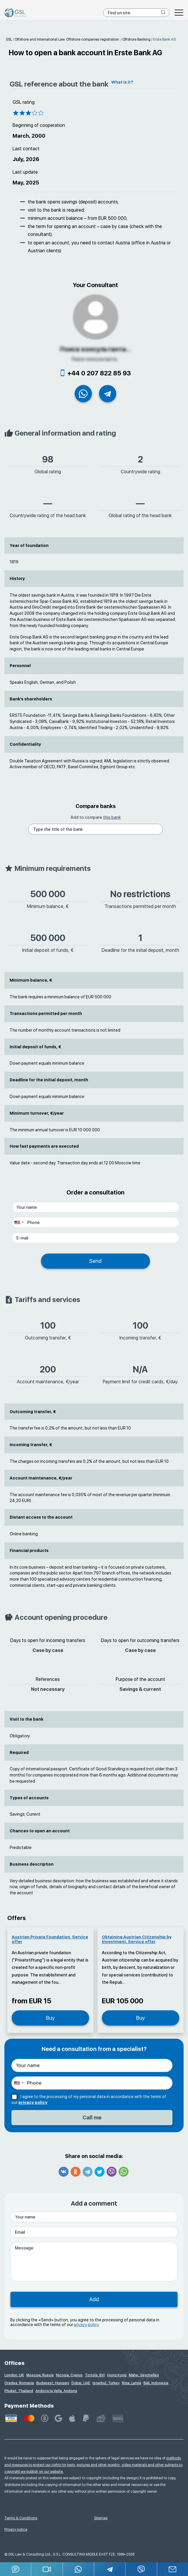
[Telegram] (110, 2569)
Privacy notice (15, 2529)
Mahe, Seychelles (144, 2375)
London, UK (14, 2375)
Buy (50, 2018)
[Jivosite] (15, 2569)
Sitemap (100, 2518)
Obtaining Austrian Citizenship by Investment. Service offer (137, 1939)
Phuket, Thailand (18, 2391)
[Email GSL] (172, 2569)
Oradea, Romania (19, 2383)
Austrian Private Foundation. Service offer (50, 1939)
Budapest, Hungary (52, 2383)
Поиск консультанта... (95, 349)
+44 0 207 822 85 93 (99, 373)
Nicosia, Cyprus (69, 2375)
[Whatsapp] (78, 2569)
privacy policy (32, 2102)
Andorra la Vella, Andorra (56, 2391)
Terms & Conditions (20, 2518)
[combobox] (18, 1223)
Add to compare (96, 817)
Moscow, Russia (40, 2375)
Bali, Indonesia (155, 2383)
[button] (47, 2569)
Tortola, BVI (95, 2375)
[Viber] (141, 2569)
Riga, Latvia (131, 2383)
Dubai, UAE (80, 2383)
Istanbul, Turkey (106, 2383)
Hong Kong (117, 2375)
